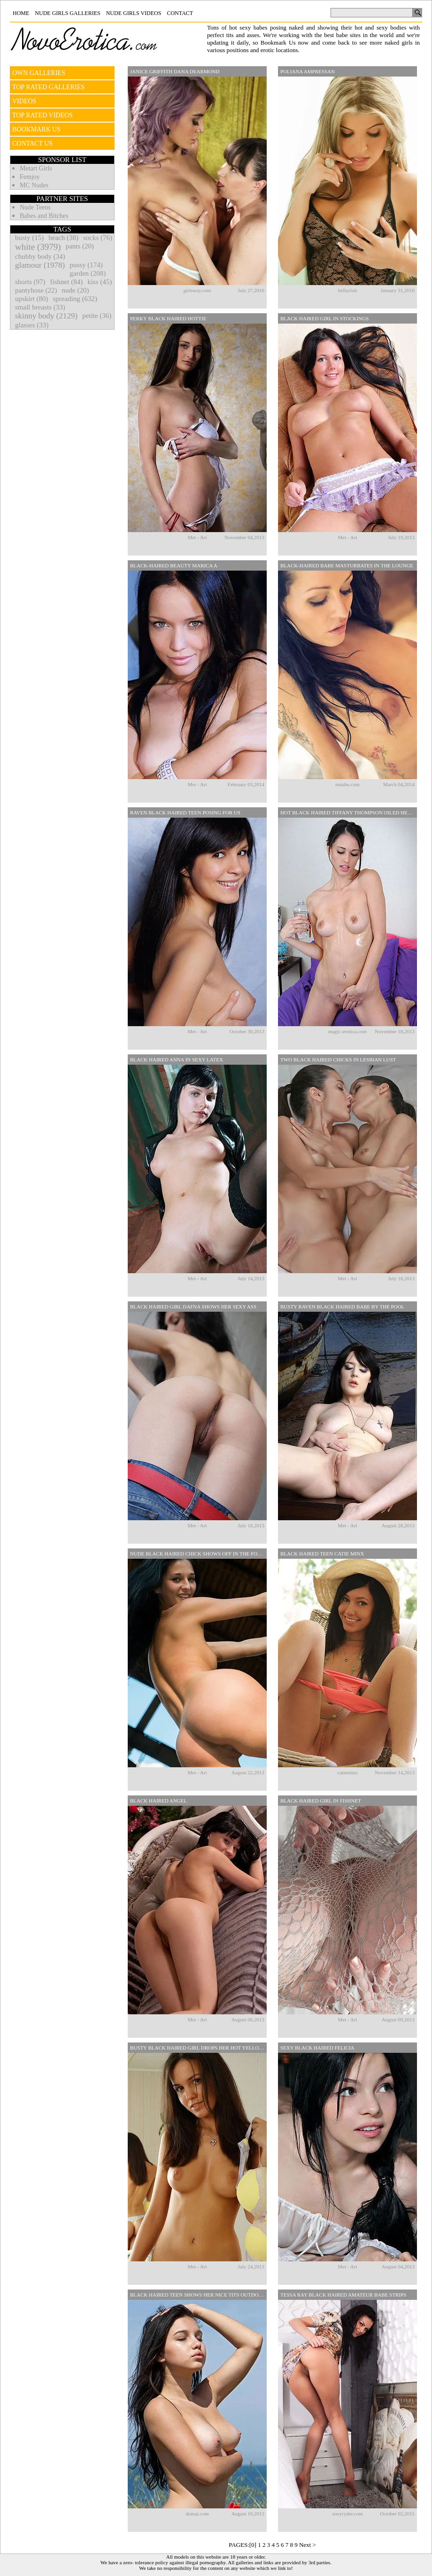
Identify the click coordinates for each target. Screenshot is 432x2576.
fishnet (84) (66, 282)
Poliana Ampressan (307, 71)
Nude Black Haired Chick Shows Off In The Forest (198, 1553)
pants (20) (80, 246)
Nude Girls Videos (134, 13)
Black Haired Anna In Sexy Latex (176, 1059)
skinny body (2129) (46, 315)
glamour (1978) (40, 265)
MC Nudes (34, 185)
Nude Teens (35, 207)
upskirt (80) (31, 298)
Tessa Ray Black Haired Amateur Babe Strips (343, 2295)
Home (21, 13)
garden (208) (87, 273)
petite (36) (96, 315)
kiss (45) (99, 282)
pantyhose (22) (36, 290)
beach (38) (63, 237)
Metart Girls (36, 168)
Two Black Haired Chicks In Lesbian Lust (338, 1059)
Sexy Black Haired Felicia (317, 2047)
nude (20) (75, 290)
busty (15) (29, 237)
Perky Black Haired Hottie (168, 318)
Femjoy (30, 176)
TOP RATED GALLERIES (48, 87)
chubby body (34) (40, 256)
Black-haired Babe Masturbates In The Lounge (346, 565)
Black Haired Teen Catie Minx (322, 1553)
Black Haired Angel (158, 1800)
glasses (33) (31, 325)
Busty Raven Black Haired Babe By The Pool (342, 1306)
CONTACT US (32, 143)
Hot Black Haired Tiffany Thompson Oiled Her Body (348, 812)
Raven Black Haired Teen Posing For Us (185, 812)
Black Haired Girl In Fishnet (320, 1800)
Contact (180, 13)
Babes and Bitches (44, 215)
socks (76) (97, 237)
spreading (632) (75, 298)
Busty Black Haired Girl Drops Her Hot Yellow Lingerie (198, 2047)
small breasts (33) (40, 307)
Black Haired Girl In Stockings (324, 318)
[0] (252, 2544)
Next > (307, 2544)
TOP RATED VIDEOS (42, 115)
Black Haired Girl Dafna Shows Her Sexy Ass (193, 1306)
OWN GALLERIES (38, 73)
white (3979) (38, 247)
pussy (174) (85, 265)
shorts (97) (30, 282)
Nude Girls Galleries (67, 13)
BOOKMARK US (36, 129)
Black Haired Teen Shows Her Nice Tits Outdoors (198, 2295)
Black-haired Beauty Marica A (173, 565)
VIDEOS (24, 101)
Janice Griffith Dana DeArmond (174, 71)
